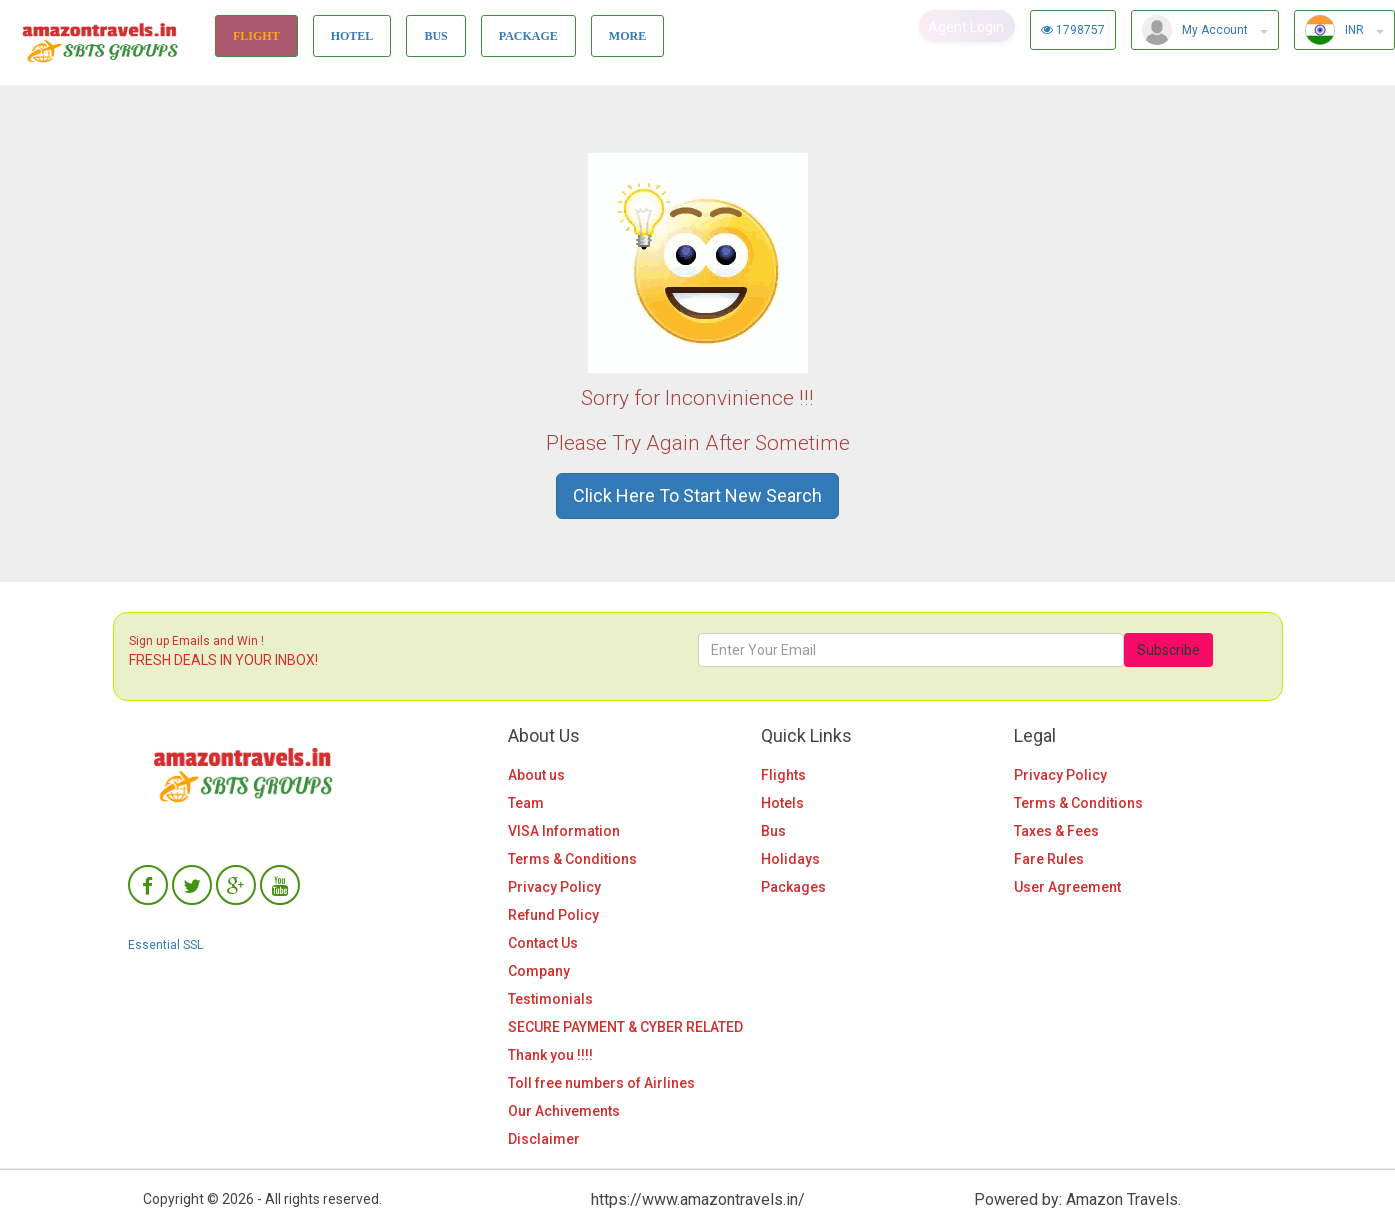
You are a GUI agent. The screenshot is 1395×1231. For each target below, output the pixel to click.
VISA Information (564, 831)
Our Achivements (564, 1111)
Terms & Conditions (572, 859)
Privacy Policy (554, 887)
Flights (783, 775)
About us (536, 775)
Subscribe (1168, 650)
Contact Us (543, 943)
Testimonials (550, 999)
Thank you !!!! (550, 1055)
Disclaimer (544, 1139)
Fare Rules (1049, 859)
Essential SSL (165, 945)
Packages (793, 887)
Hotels (782, 803)
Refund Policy (553, 915)
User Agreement (1067, 887)
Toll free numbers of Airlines (601, 1083)
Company (539, 971)
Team (526, 803)
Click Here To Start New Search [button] (697, 495)
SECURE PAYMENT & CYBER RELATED (625, 1027)
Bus (773, 831)
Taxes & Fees (1056, 831)
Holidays (790, 859)
